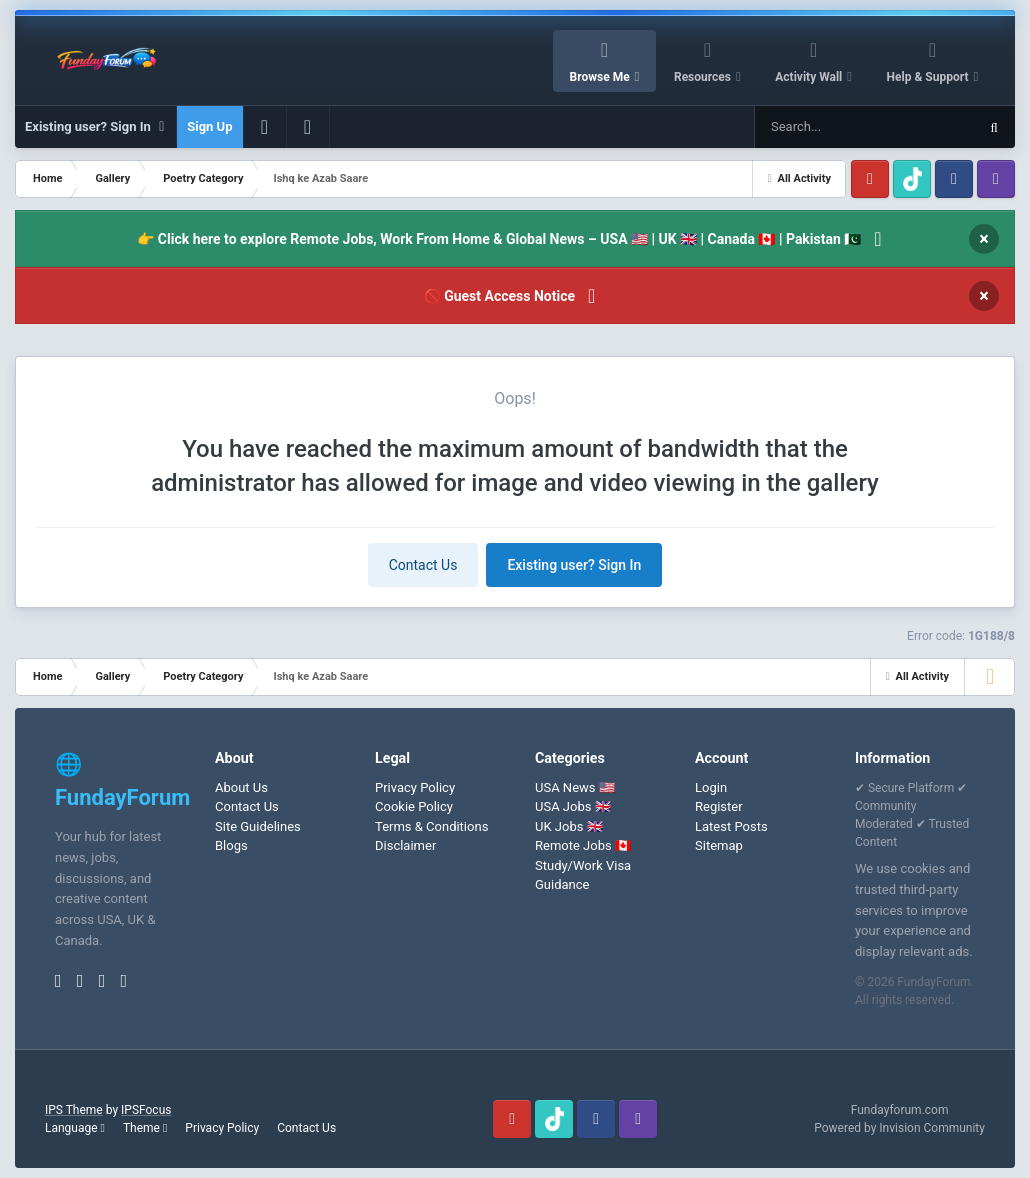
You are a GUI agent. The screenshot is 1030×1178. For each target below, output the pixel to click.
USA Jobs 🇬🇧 (573, 806)
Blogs (231, 845)
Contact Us (423, 565)
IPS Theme (74, 1110)
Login (711, 787)
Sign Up (209, 126)
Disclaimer (405, 845)
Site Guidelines (258, 826)
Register (719, 806)
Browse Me (601, 77)
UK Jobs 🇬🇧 (569, 826)
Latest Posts (731, 826)
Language (75, 1128)
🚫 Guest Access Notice (499, 296)
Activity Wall (810, 77)
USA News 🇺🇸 (575, 787)
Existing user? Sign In (95, 127)
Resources (704, 77)
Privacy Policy (415, 787)
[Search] (814, 127)
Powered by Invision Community (899, 1128)
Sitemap (719, 845)
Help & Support (929, 77)
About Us (241, 787)
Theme (145, 1128)
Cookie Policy (414, 806)
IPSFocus (146, 1110)
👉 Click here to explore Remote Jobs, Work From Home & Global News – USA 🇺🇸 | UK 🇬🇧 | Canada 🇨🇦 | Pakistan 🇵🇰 (499, 239)
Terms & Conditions (431, 826)
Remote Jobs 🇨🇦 (583, 845)
